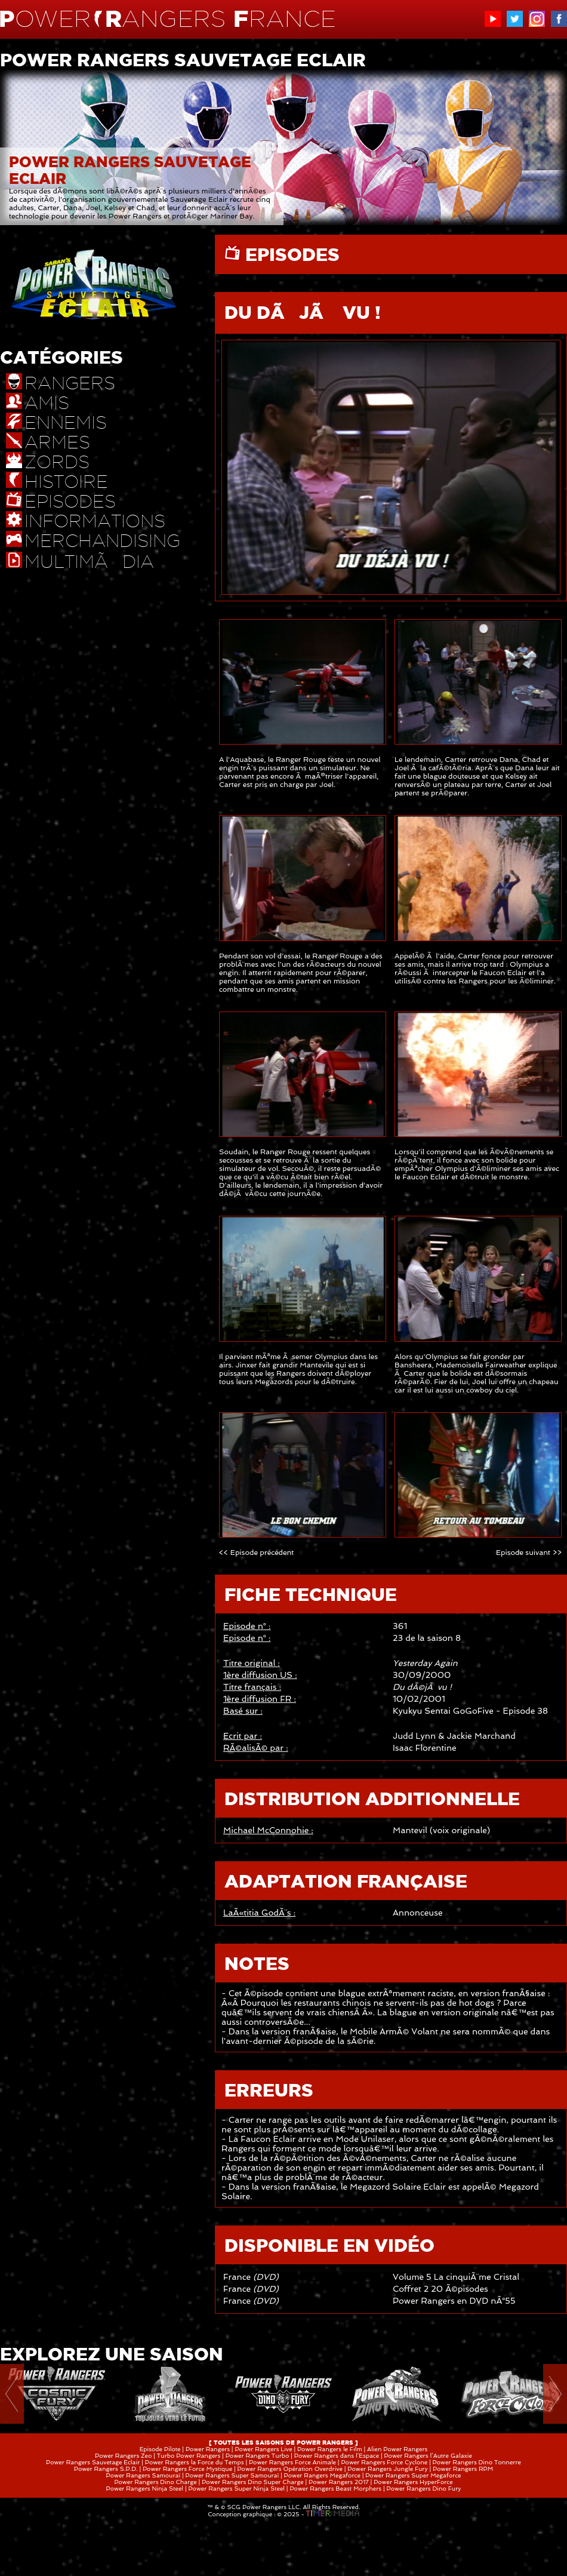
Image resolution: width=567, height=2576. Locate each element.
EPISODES (290, 254)
